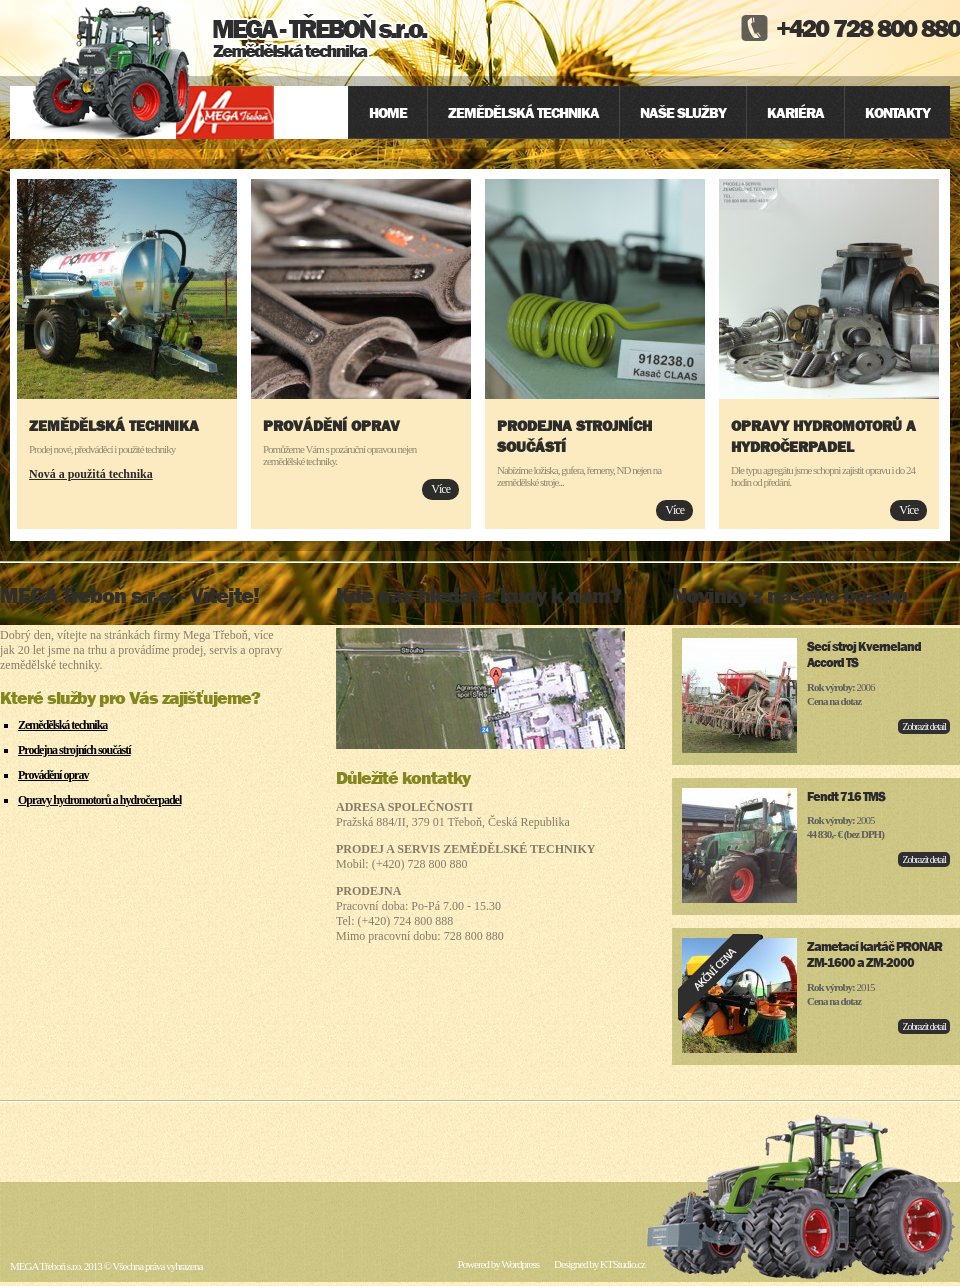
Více (440, 489)
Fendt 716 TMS (846, 796)
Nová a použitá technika (91, 474)
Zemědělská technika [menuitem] (523, 112)
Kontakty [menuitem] (897, 112)
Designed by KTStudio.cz (599, 1264)
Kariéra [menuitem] (795, 112)
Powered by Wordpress (498, 1264)
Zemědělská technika (114, 425)
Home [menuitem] (388, 112)
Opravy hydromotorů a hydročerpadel (99, 800)
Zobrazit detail (924, 726)
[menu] (649, 112)
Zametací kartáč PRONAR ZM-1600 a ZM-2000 (874, 954)
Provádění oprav (331, 425)
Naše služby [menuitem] (683, 112)
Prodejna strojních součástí (74, 750)
